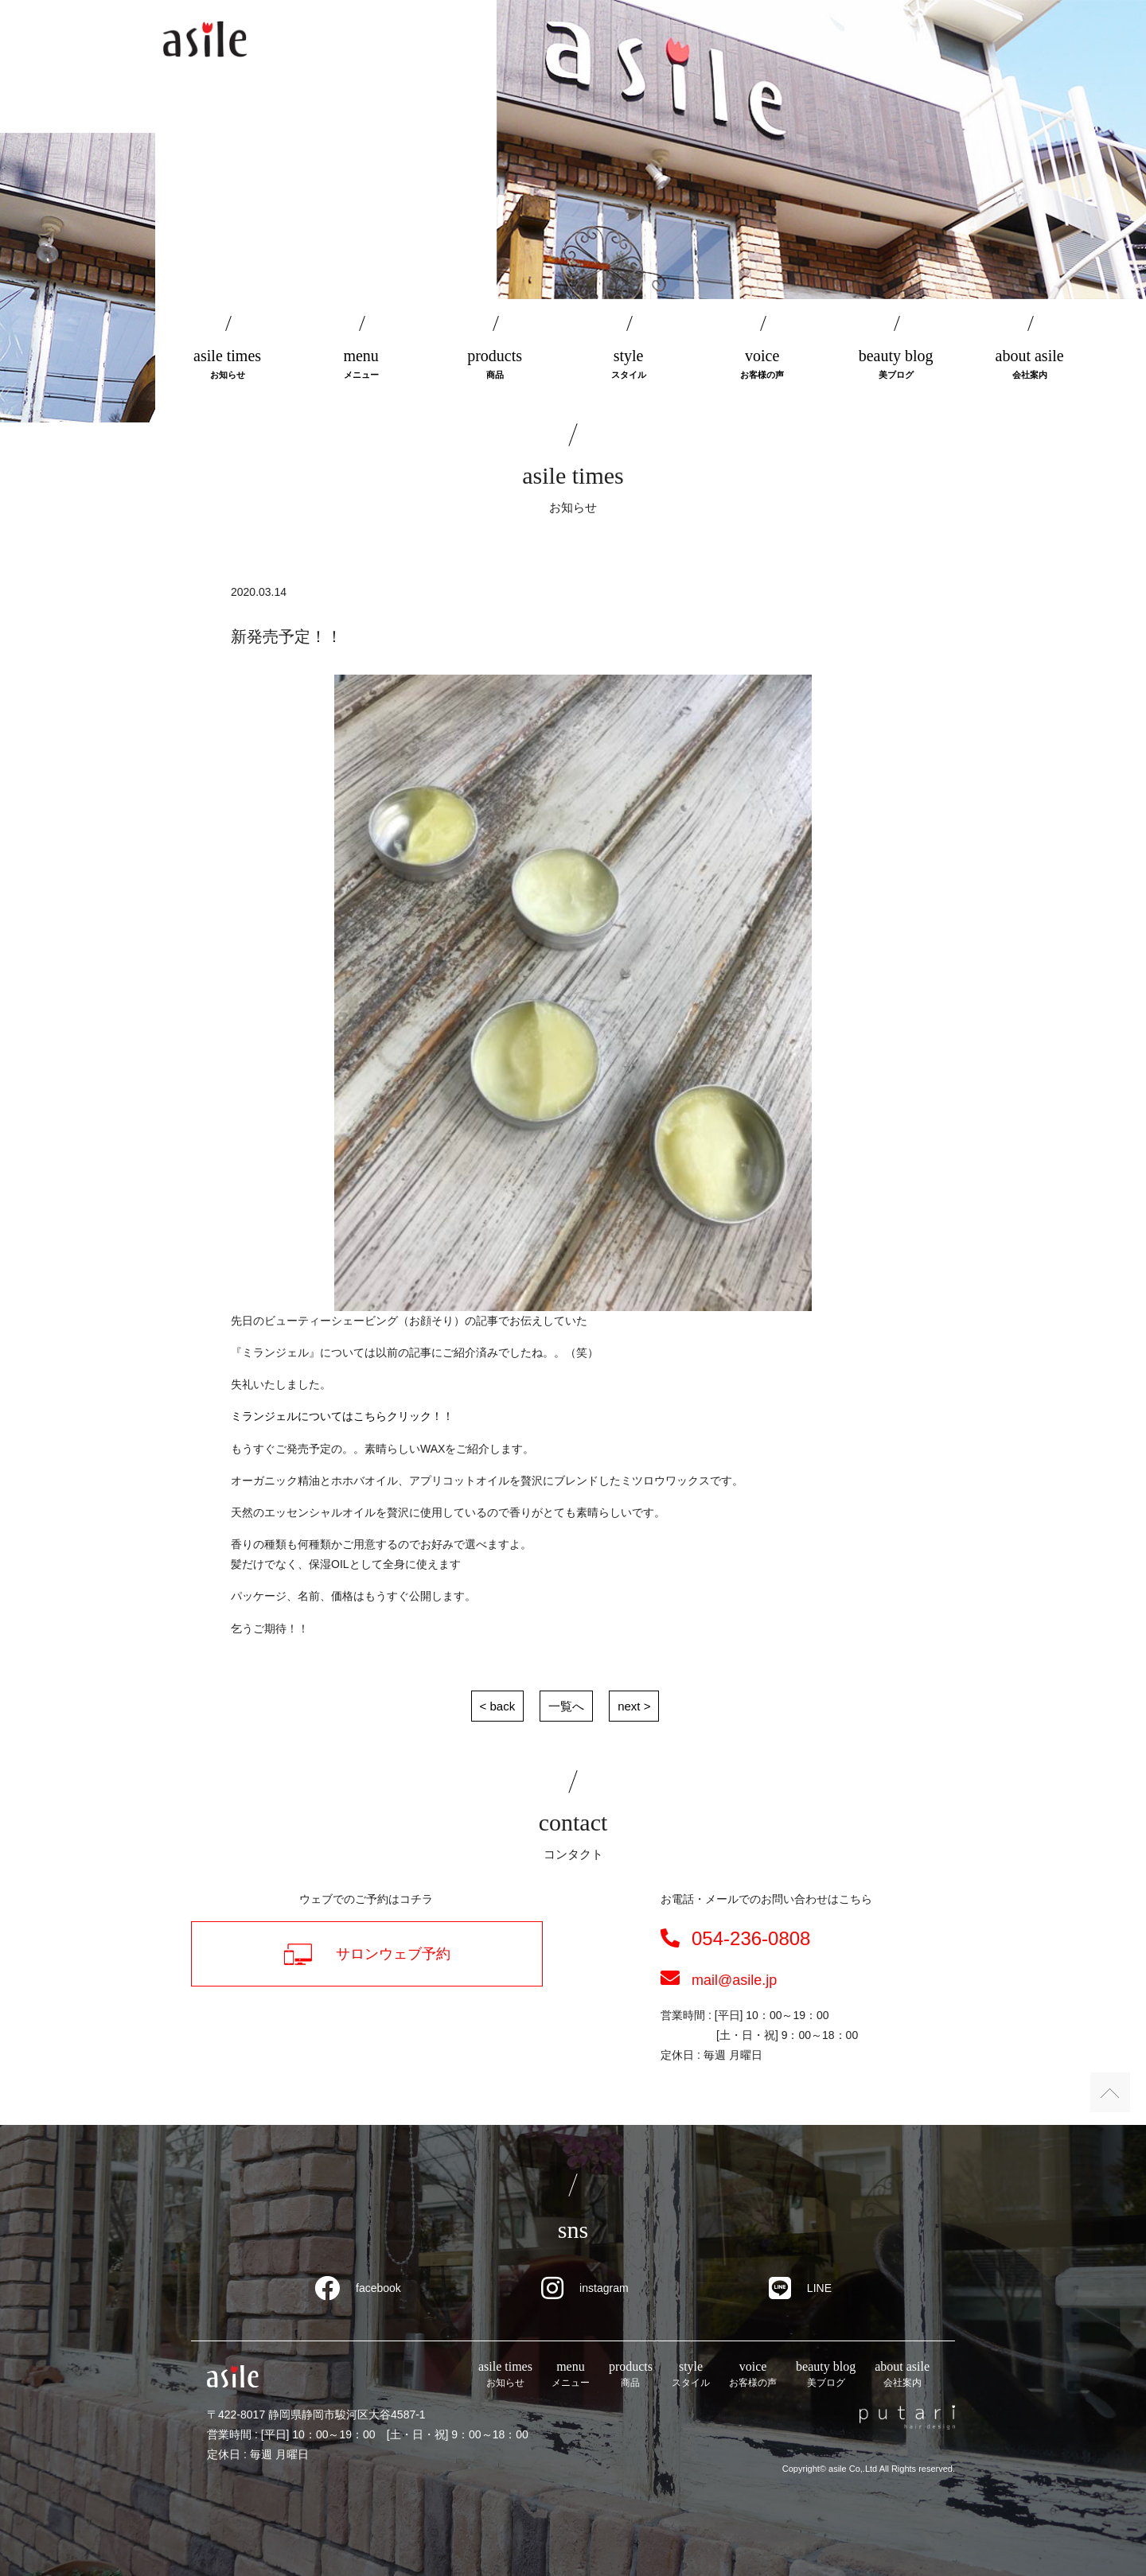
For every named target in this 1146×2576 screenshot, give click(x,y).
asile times (227, 365)
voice (762, 365)
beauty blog (896, 365)
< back (498, 1706)
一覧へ (566, 1706)
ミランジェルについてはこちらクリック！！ (342, 1416)
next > (634, 1706)
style (629, 365)
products (495, 365)
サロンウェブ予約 (367, 1954)
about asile (1030, 365)
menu (361, 365)
